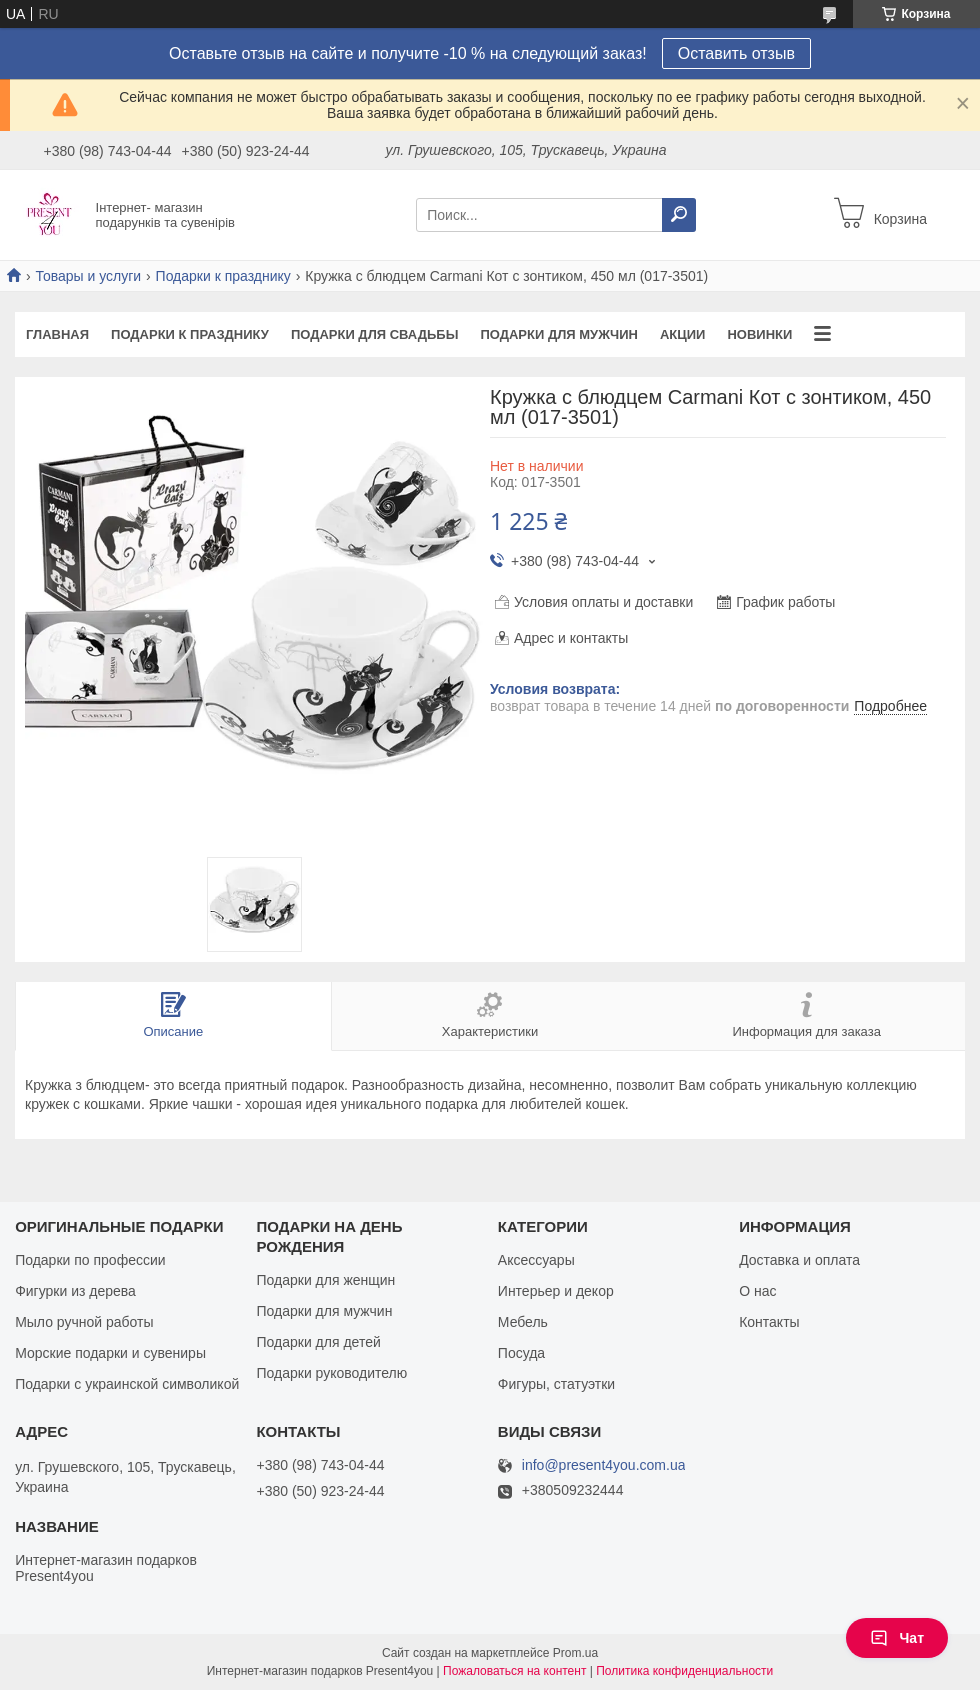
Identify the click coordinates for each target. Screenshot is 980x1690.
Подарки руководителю (331, 1373)
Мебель (523, 1322)
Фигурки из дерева (75, 1291)
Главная (57, 334)
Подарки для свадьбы (375, 334)
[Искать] (679, 215)
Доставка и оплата (799, 1260)
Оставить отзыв (736, 53)
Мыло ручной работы (84, 1322)
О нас (757, 1291)
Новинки (759, 334)
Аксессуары (536, 1260)
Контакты (769, 1322)
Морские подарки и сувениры (110, 1353)
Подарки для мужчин (559, 334)
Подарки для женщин (325, 1280)
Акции (683, 334)
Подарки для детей (318, 1342)
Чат (897, 1638)
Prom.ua (575, 1653)
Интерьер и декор (556, 1291)
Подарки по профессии (90, 1260)
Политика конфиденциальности (684, 1671)
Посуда (521, 1353)
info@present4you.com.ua (604, 1465)
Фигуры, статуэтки (556, 1384)
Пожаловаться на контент (514, 1671)
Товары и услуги (88, 276)
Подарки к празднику (223, 276)
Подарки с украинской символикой (127, 1384)
